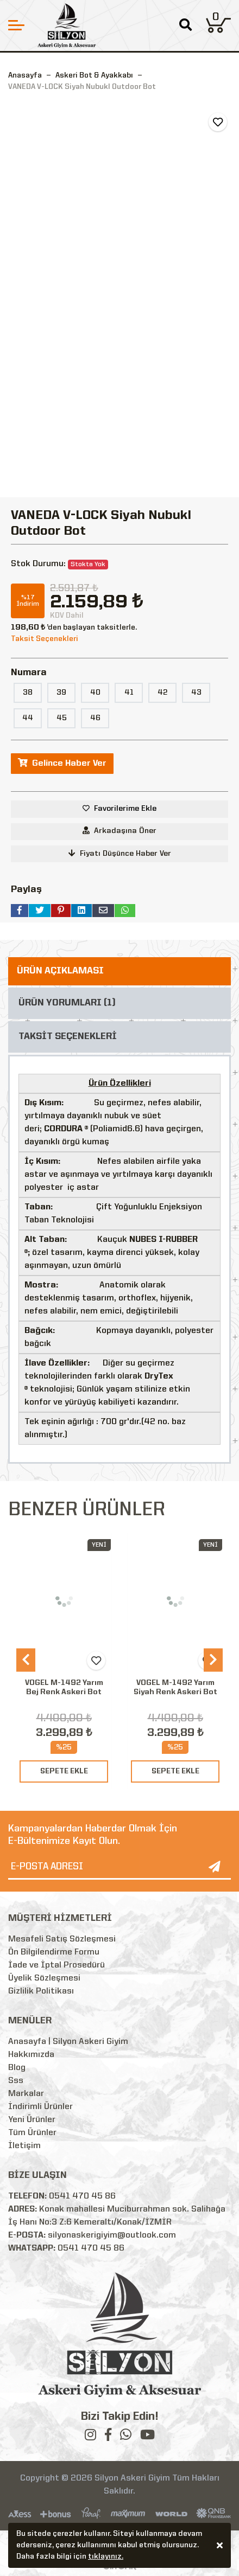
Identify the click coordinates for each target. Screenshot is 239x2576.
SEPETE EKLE (64, 1771)
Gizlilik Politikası (41, 1991)
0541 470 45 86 (82, 2196)
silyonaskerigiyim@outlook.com (112, 2235)
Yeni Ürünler (31, 2120)
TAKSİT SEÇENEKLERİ (67, 1036)
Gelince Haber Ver (62, 763)
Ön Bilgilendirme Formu (53, 1952)
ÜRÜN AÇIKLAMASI (60, 971)
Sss (15, 2081)
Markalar (26, 2094)
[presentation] (25, 1660)
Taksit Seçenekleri (44, 639)
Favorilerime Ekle (125, 808)
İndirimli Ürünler (40, 2107)
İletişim (24, 2146)
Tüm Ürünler (32, 2133)
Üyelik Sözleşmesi (44, 1978)
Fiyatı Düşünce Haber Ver (119, 853)
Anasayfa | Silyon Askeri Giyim (68, 2041)
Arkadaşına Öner (119, 830)
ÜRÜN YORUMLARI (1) (67, 1003)
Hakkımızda (31, 2054)
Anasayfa (25, 75)
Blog (17, 2068)
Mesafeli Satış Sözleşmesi (62, 1939)
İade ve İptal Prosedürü (56, 1965)
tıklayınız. (105, 2558)
